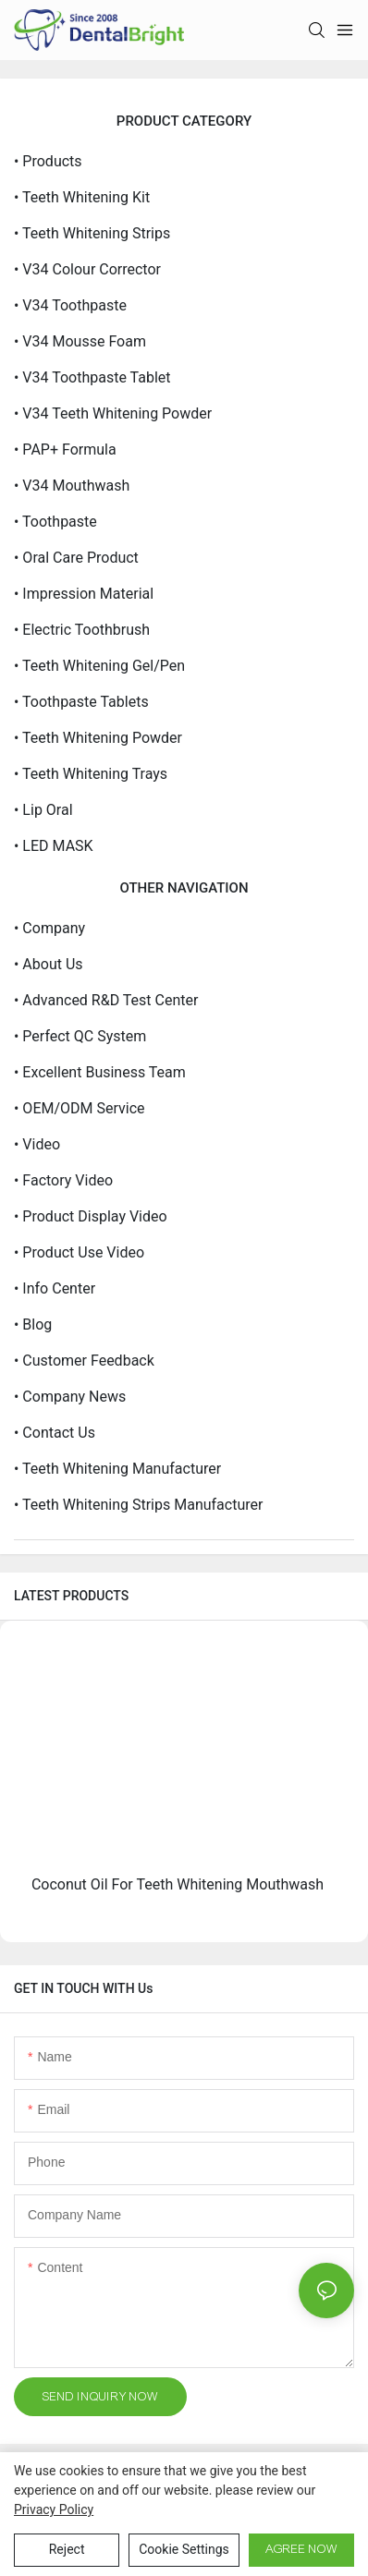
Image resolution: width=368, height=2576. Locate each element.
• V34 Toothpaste (70, 305)
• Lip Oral (43, 810)
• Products (48, 161)
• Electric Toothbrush (82, 629)
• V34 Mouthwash (71, 485)
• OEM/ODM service (79, 1108)
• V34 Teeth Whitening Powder (113, 413)
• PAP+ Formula (65, 449)
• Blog (33, 1324)
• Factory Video (63, 1180)
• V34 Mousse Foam (80, 341)
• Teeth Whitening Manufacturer (117, 1468)
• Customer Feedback (84, 1360)
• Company (49, 928)
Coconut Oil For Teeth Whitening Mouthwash (177, 1884)
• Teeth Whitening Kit (82, 197)
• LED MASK (53, 846)
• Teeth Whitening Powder (98, 738)
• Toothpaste (55, 521)
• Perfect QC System (80, 1036)
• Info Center (54, 1288)
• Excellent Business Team (100, 1072)
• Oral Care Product (76, 557)
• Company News (70, 1396)
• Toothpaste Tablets (81, 702)
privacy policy (53, 2509)
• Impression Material (83, 593)
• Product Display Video (90, 1216)
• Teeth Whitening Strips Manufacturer (138, 1504)
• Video (37, 1144)
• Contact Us (54, 1432)
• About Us (48, 964)
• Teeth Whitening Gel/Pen (99, 665)
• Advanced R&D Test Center (106, 1000)
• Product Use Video (79, 1252)
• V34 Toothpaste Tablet (92, 377)
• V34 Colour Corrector (87, 269)
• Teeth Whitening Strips (92, 233)
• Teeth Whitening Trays (90, 774)
